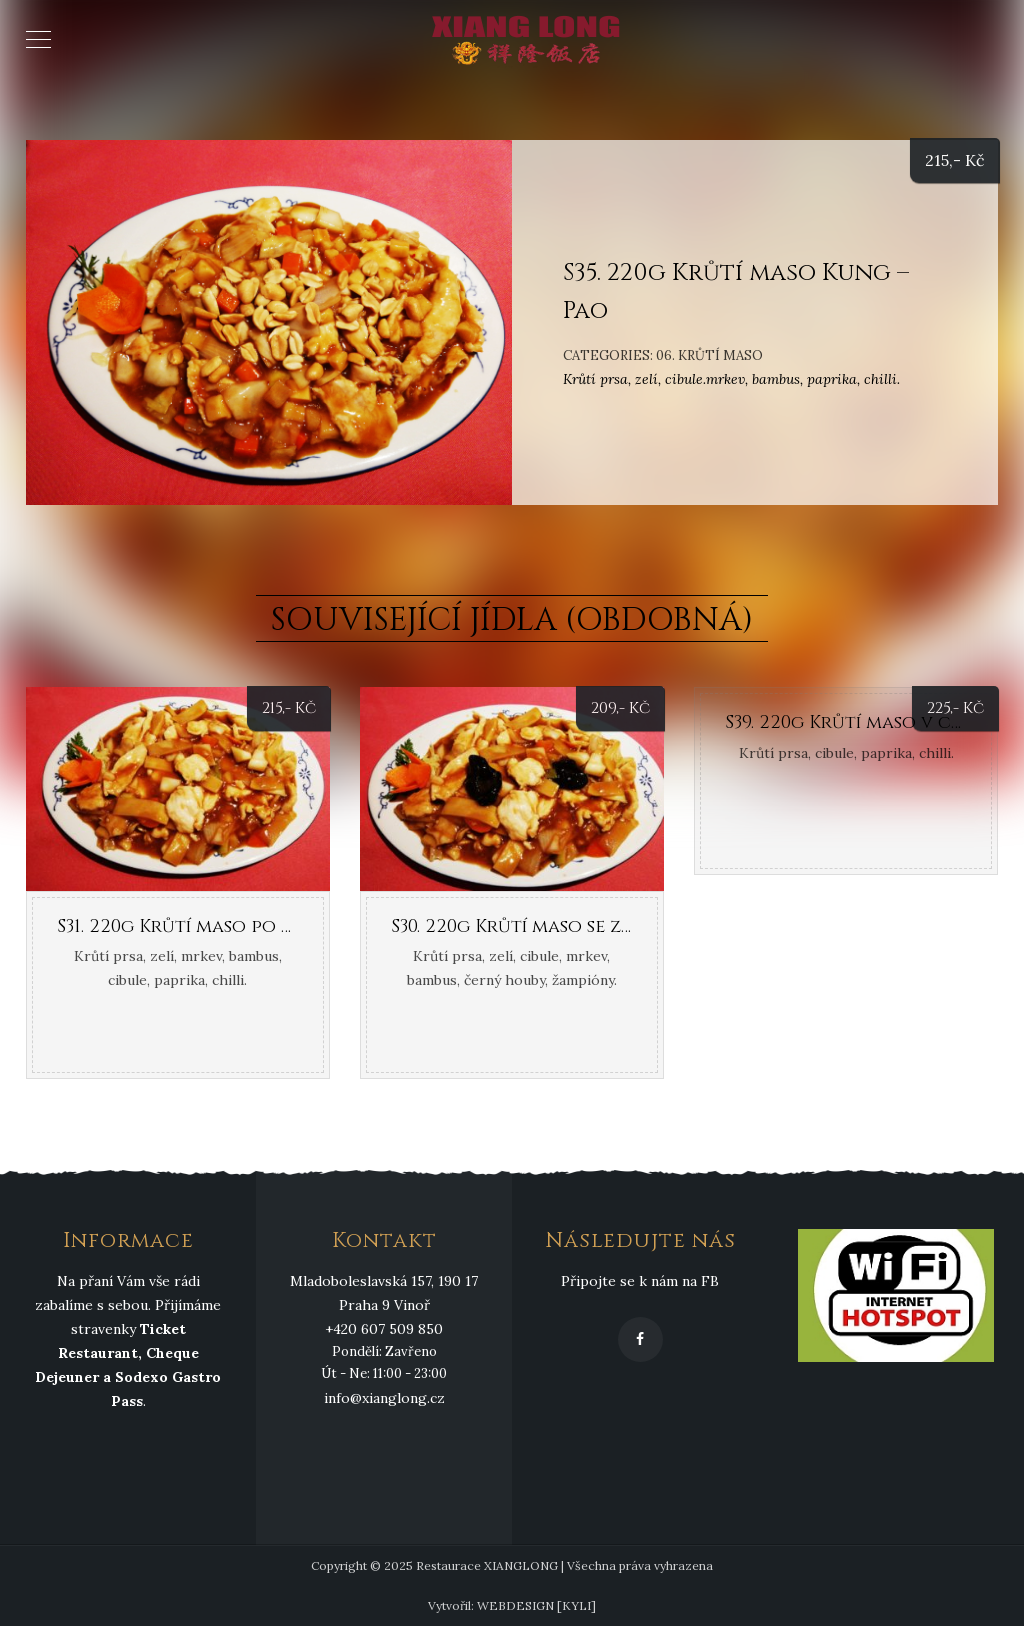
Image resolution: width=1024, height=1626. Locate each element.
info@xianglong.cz (384, 1398)
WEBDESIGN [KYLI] (536, 1605)
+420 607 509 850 (384, 1329)
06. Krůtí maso (709, 355)
